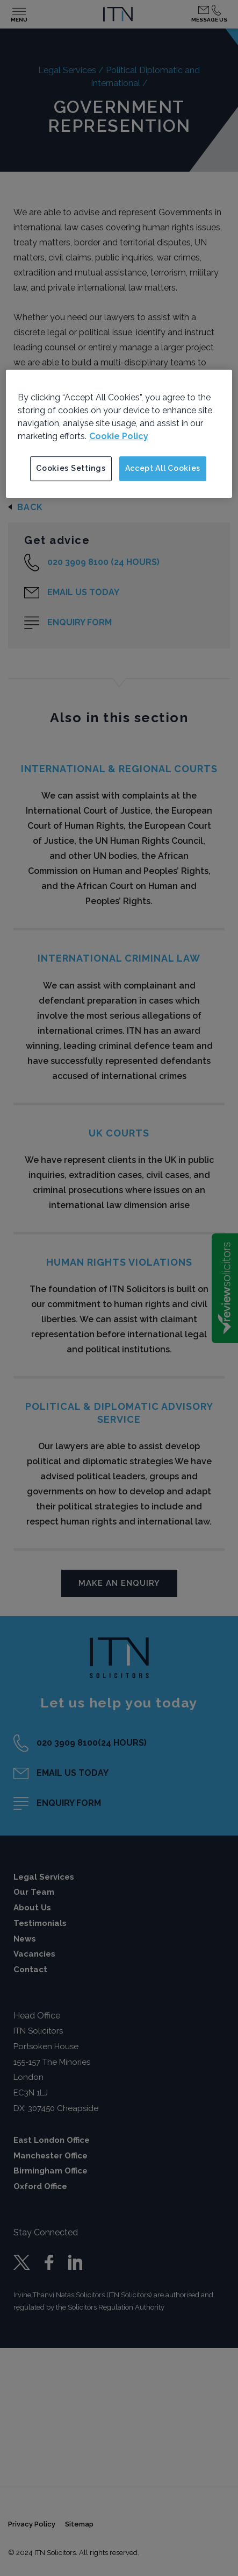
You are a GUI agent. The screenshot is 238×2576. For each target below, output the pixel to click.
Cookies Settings (70, 468)
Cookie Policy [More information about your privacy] (118, 436)
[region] (119, 434)
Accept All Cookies (163, 468)
